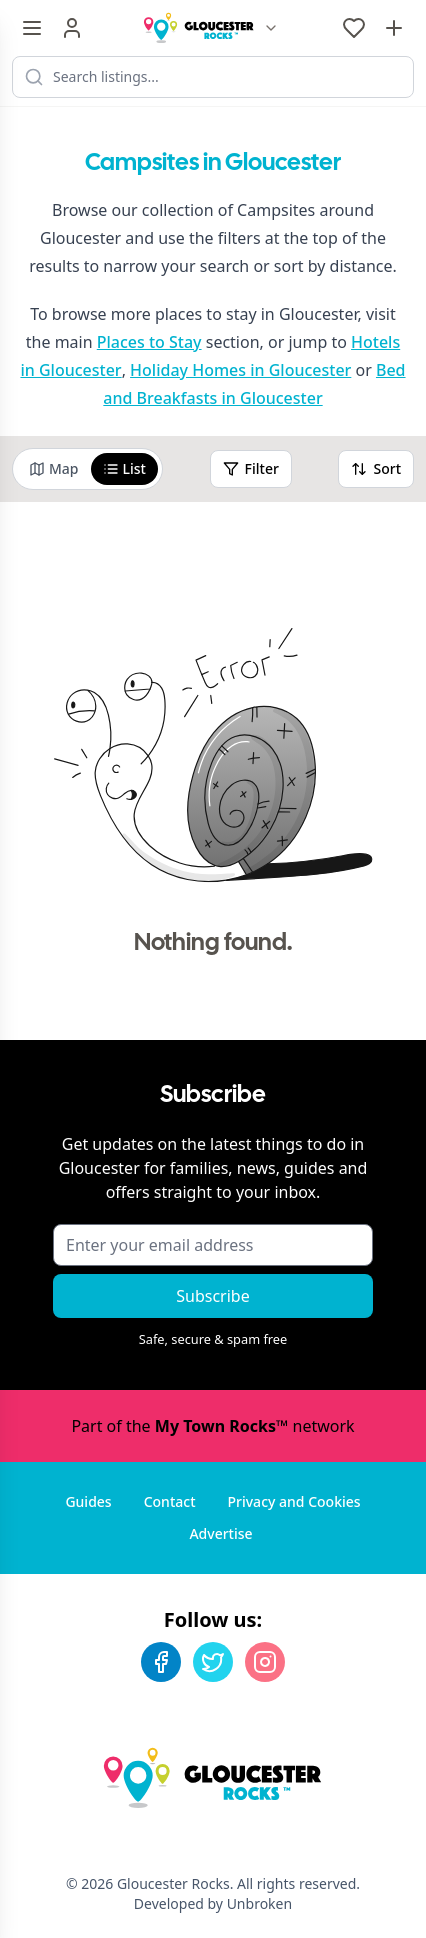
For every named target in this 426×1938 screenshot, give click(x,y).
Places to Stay (149, 342)
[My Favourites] (354, 28)
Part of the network (212, 1426)
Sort (376, 468)
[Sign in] (72, 28)
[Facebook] (161, 1662)
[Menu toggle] (32, 28)
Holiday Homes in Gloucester (240, 370)
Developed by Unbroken (213, 1903)
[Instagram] (265, 1662)
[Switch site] (271, 28)
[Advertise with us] (394, 28)
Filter (251, 468)
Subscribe (212, 1296)
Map (54, 468)
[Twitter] (213, 1662)
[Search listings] (213, 77)
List (124, 468)
